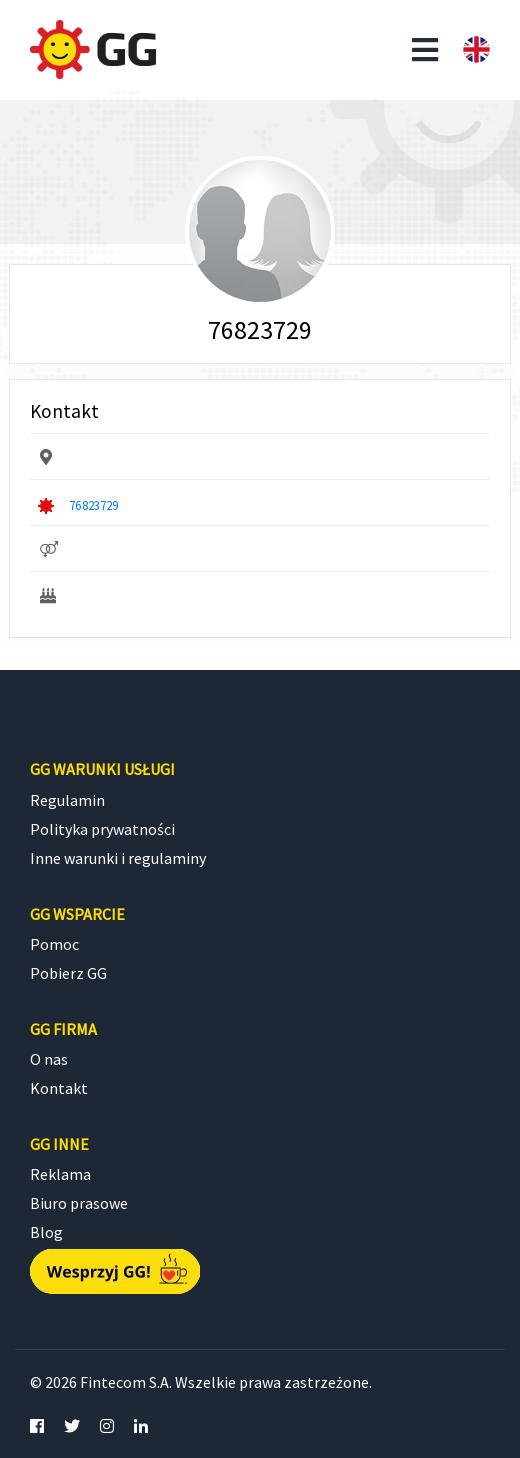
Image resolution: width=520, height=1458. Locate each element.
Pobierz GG (68, 973)
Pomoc (54, 944)
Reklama (60, 1174)
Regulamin (67, 800)
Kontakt (59, 1088)
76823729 (93, 505)
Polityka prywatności (102, 829)
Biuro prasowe (79, 1203)
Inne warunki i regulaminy (118, 858)
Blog (46, 1232)
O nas (49, 1059)
